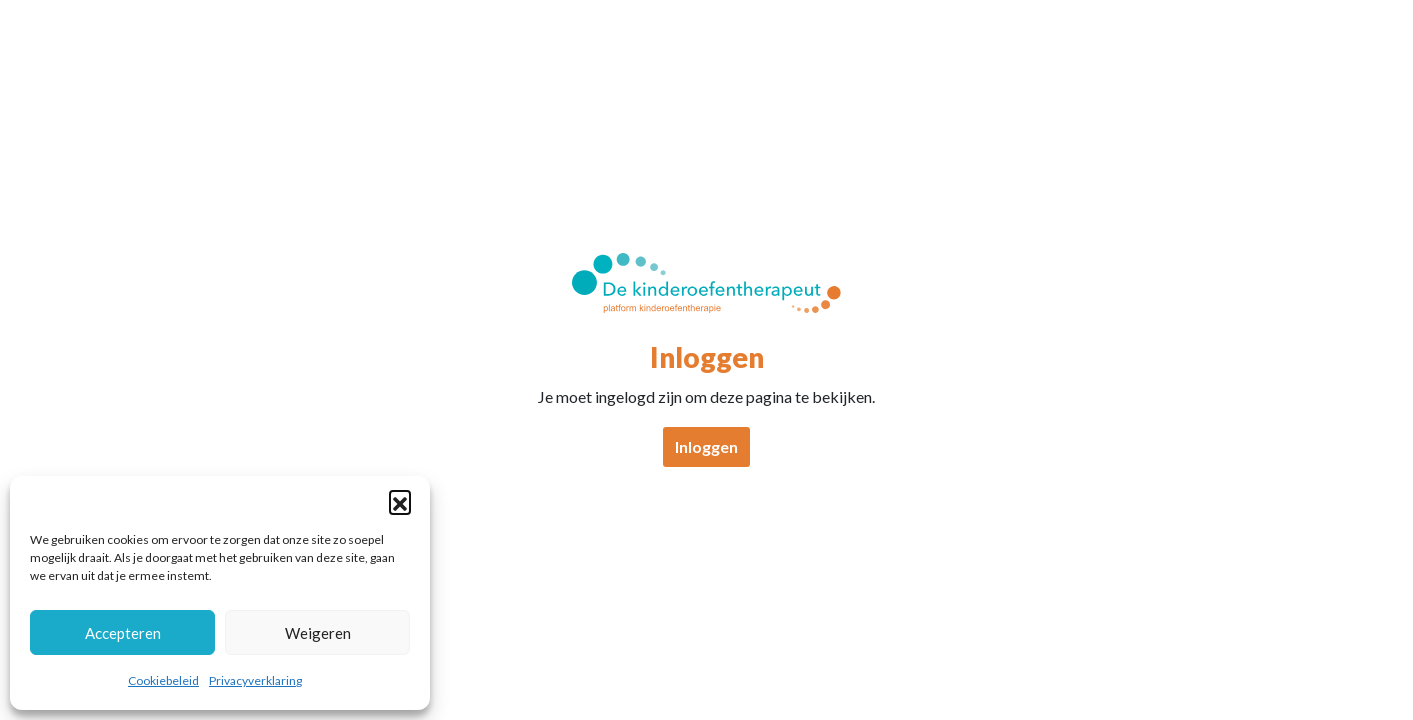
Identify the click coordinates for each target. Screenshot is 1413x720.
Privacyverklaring (255, 680)
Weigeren (318, 633)
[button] (400, 501)
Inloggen (706, 446)
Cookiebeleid (163, 680)
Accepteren (123, 633)
